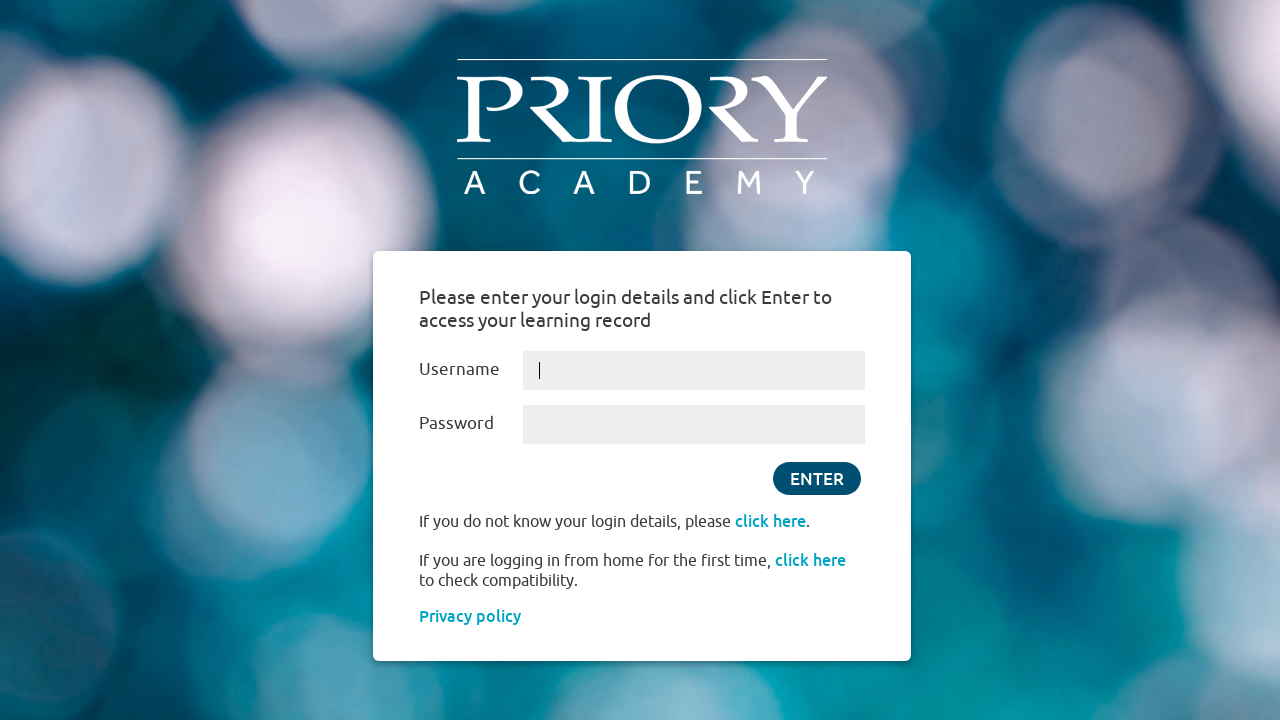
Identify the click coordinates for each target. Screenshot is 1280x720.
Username (459, 368)
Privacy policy (470, 616)
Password (456, 422)
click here (770, 521)
